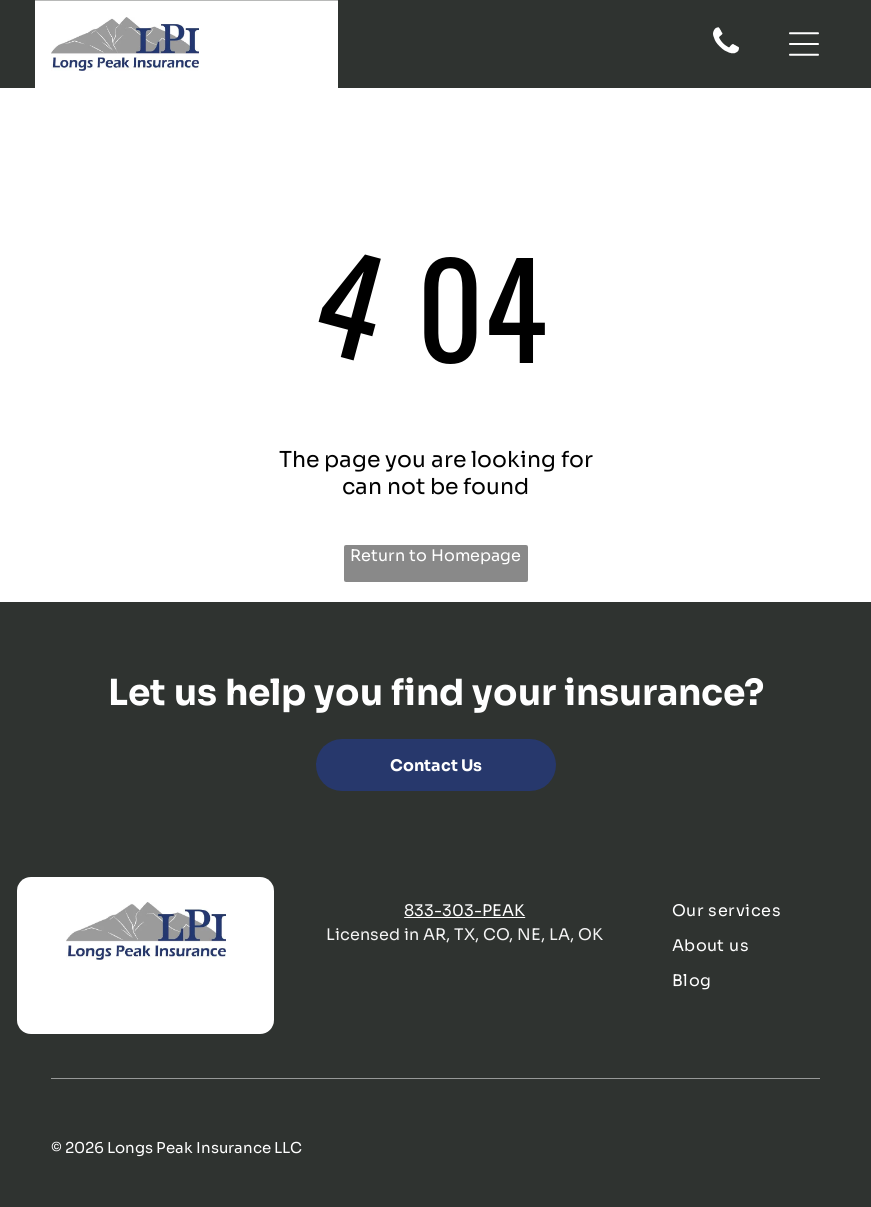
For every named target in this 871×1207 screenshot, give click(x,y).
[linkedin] (128, 999)
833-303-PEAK (464, 910)
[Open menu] (804, 44)
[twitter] (87, 999)
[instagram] (169, 999)
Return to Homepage (435, 555)
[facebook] (46, 999)
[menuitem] (754, 910)
